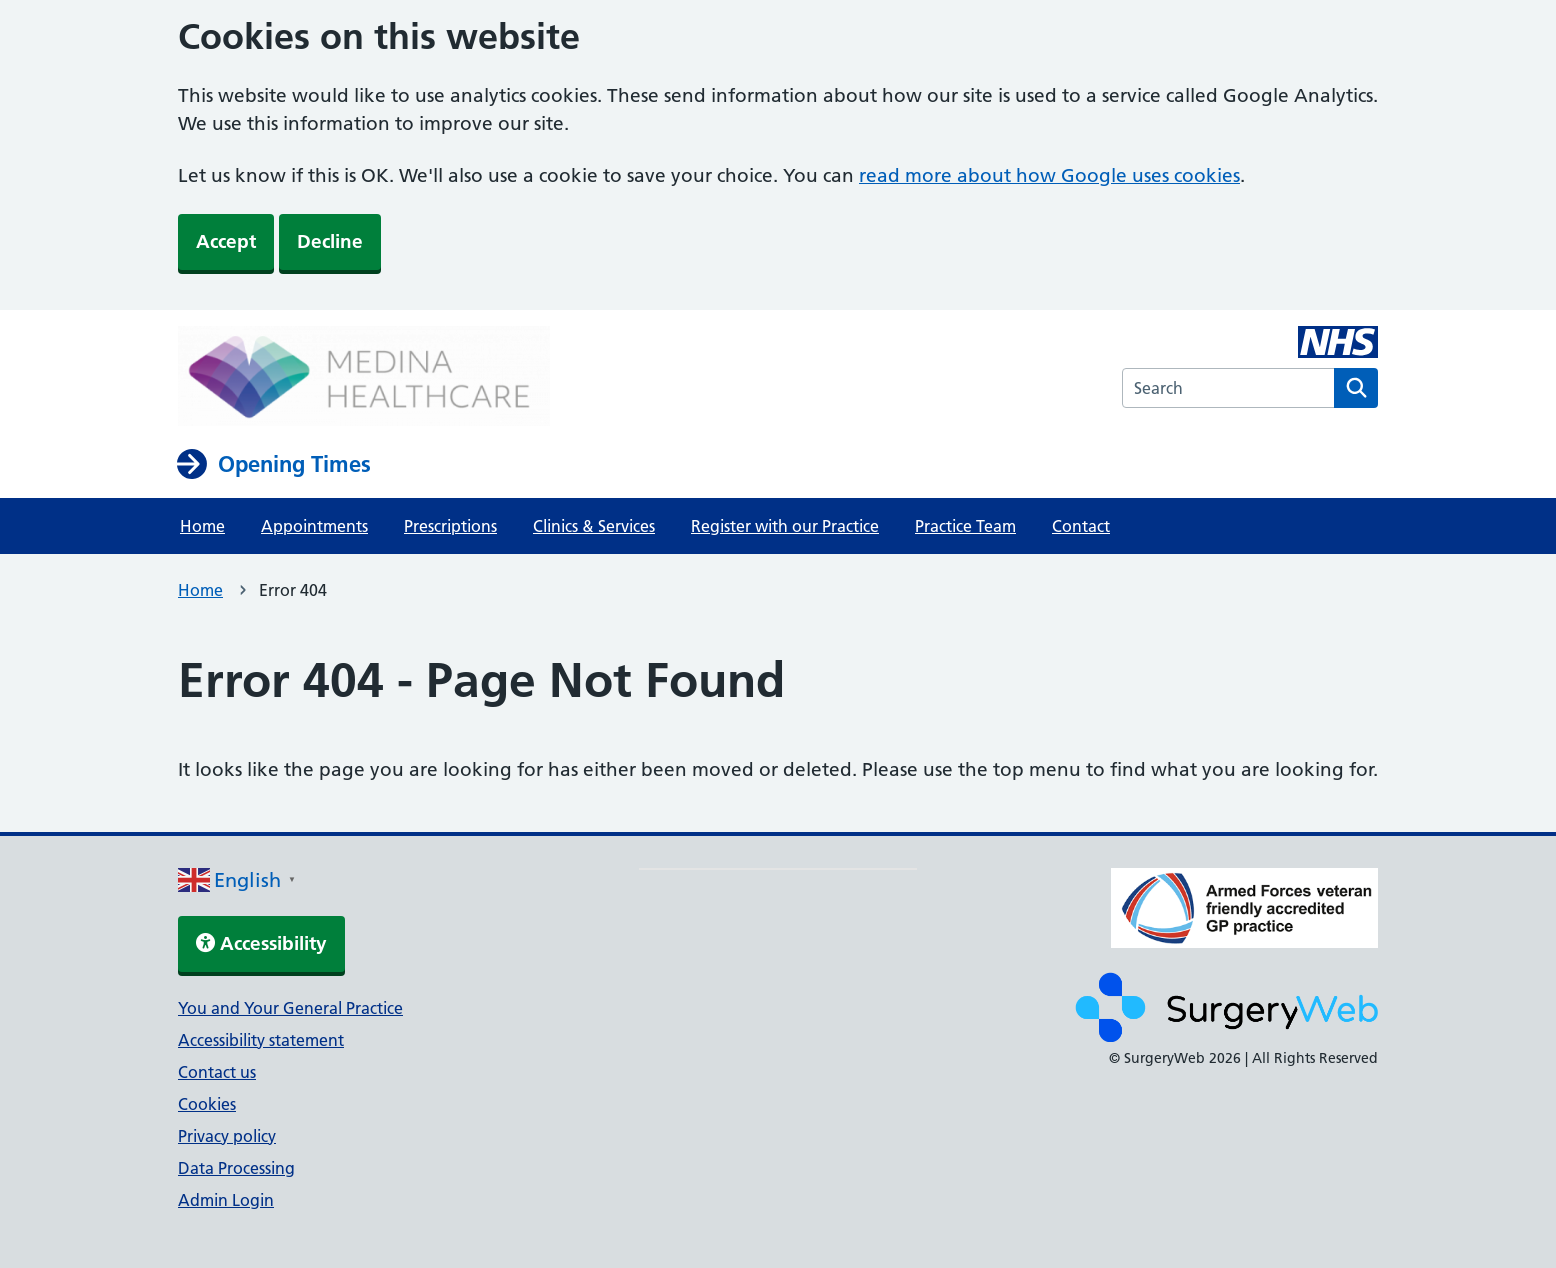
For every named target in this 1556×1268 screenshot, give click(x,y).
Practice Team (965, 526)
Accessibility (261, 943)
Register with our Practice (785, 526)
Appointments (314, 526)
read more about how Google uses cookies (1049, 175)
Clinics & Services (594, 526)
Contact (1081, 526)
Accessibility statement (261, 1040)
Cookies (207, 1104)
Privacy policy (227, 1136)
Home (202, 526)
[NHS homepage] (364, 378)
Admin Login (226, 1200)
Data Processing (236, 1168)
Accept (226, 241)
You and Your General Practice (290, 1008)
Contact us (217, 1072)
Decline (330, 241)
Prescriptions (450, 526)
